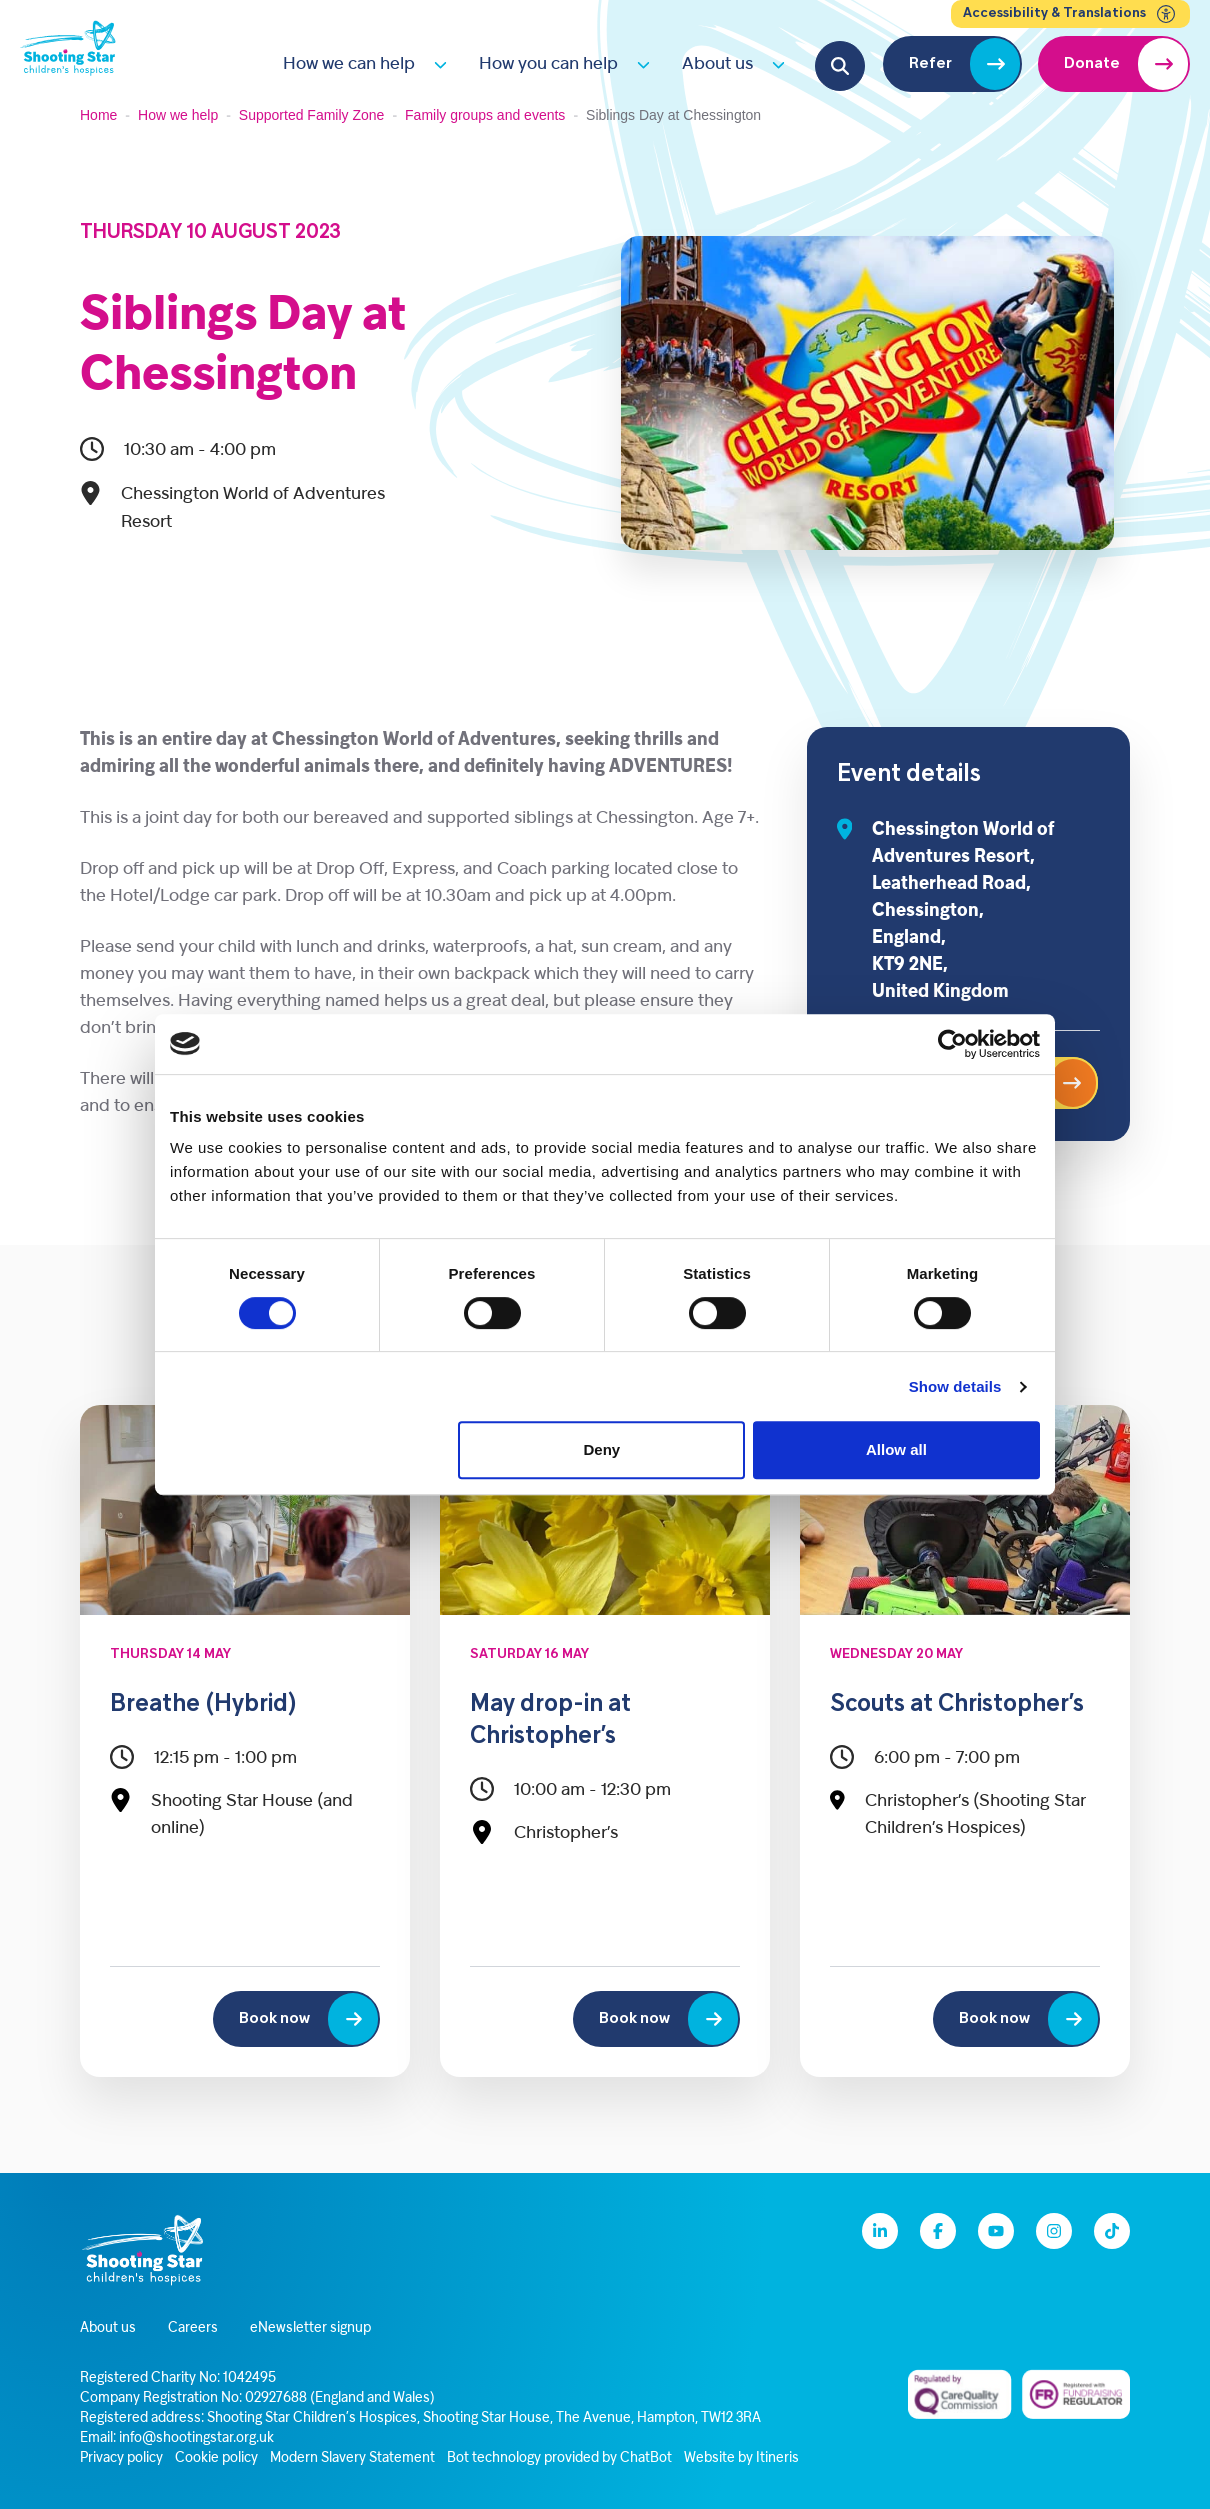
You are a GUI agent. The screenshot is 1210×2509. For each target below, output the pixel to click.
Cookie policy (216, 2458)
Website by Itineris (741, 2458)
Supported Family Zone (312, 115)
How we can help (349, 64)
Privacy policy (121, 2458)
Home (98, 115)
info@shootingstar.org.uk (196, 2438)
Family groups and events (485, 115)
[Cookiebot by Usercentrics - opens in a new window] (952, 1044)
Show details (955, 1386)
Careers (193, 2328)
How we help (178, 115)
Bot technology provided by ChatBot (559, 2458)
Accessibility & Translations (1070, 14)
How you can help (548, 64)
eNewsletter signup (310, 2328)
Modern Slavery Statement (352, 2458)
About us (717, 64)
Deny (602, 1449)
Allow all (896, 1449)
